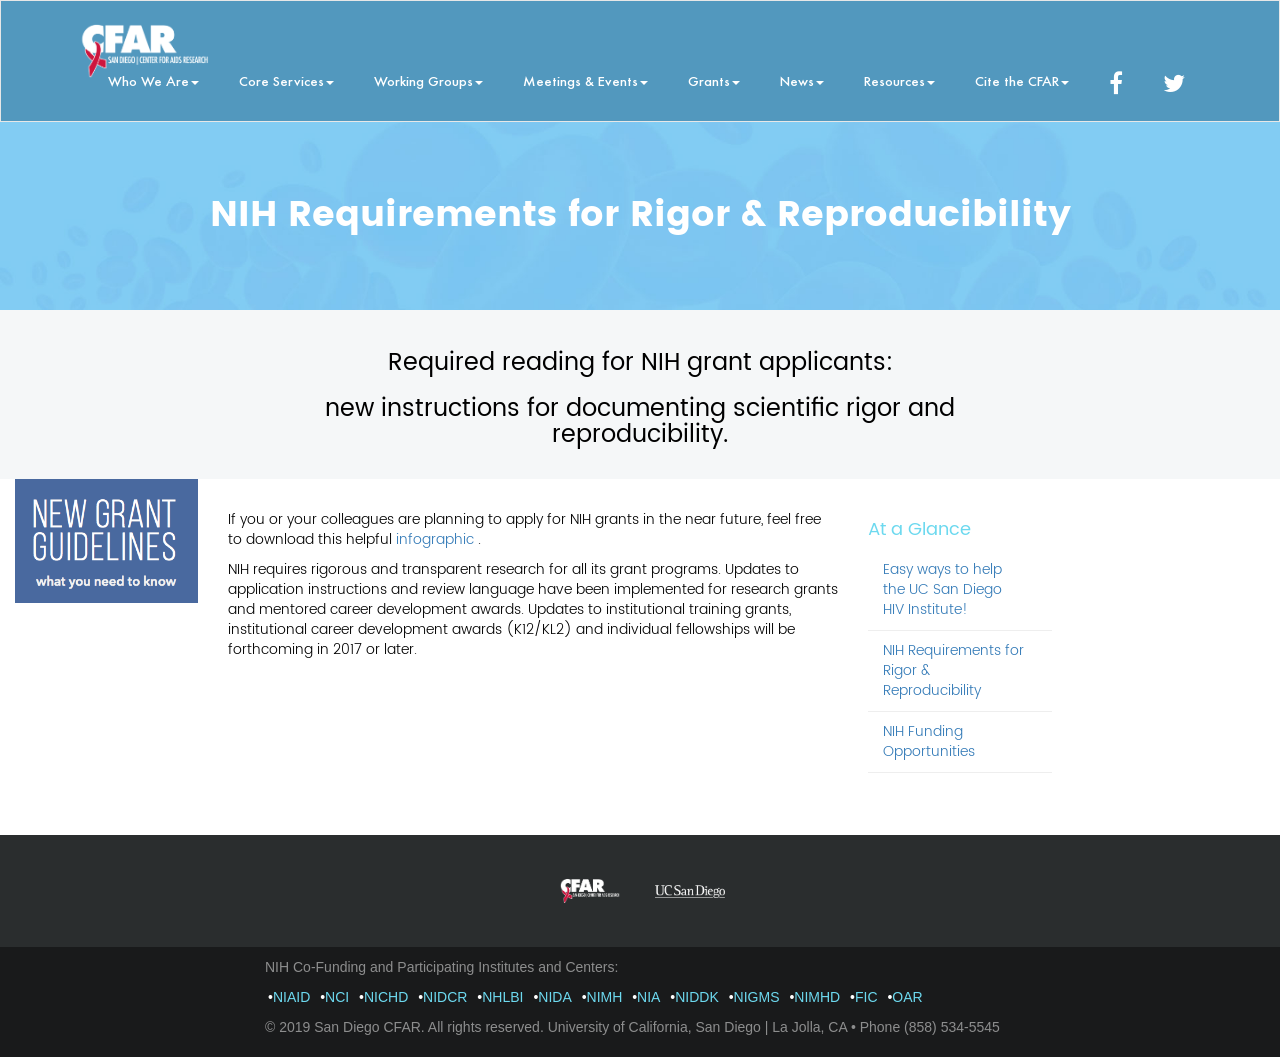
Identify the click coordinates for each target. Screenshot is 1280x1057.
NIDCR (445, 997)
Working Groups (428, 80)
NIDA (554, 997)
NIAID (291, 997)
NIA (648, 997)
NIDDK (697, 997)
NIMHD (817, 997)
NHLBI (502, 997)
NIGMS (757, 997)
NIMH (605, 997)
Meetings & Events (585, 80)
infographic (437, 539)
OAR (907, 997)
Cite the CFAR (1022, 80)
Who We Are (153, 80)
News (802, 80)
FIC (866, 997)
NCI (337, 997)
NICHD (386, 997)
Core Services (286, 80)
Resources (899, 80)
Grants (714, 80)
